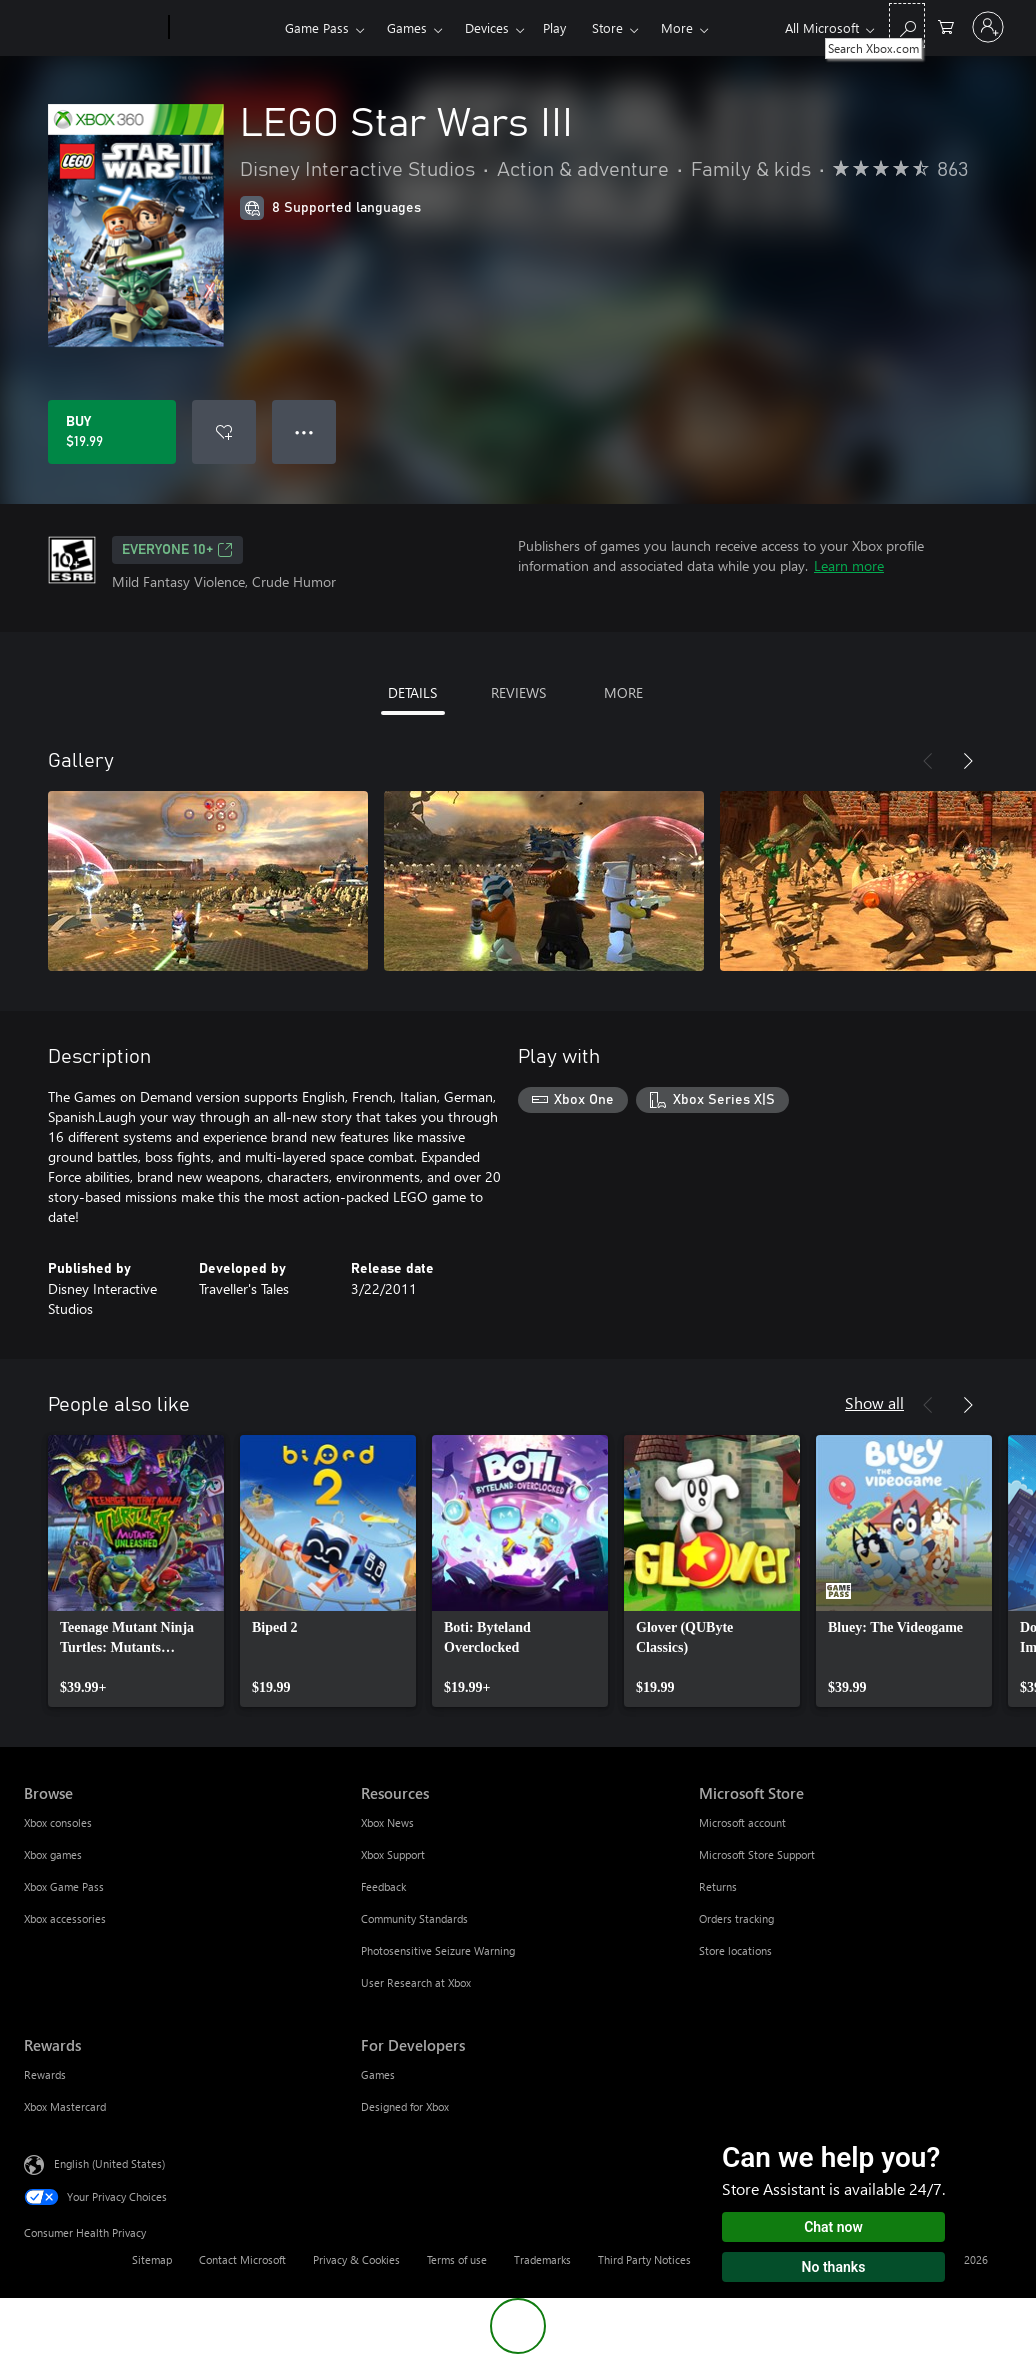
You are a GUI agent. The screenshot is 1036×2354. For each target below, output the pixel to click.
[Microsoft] (92, 28)
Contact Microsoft (242, 2259)
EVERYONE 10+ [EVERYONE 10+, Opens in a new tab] (177, 550)
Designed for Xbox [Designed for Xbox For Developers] (405, 2106)
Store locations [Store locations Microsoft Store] (735, 1950)
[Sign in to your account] (988, 27)
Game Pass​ (317, 27)
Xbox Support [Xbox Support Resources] (393, 1854)
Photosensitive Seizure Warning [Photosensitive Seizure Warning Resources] (438, 1950)
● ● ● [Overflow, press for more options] (304, 431)
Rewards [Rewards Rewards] (45, 2074)
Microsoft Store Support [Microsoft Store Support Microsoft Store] (757, 1854)
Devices (487, 27)
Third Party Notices (644, 2259)
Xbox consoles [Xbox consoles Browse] (58, 1822)
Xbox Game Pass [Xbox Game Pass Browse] (64, 1886)
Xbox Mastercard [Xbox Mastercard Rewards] (65, 2106)
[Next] (968, 761)
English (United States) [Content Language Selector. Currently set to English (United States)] (109, 2163)
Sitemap (152, 2259)
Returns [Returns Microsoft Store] (718, 1886)
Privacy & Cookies (356, 2259)
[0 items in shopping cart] (946, 25)
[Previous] (928, 761)
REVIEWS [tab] (518, 692)
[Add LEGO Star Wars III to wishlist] (224, 432)
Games (407, 27)
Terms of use (457, 2259)
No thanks (834, 2267)
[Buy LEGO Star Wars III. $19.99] (112, 432)
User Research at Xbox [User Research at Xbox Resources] (416, 1982)
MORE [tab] (623, 692)
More (677, 27)
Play (554, 27)
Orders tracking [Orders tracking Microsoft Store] (736, 1918)
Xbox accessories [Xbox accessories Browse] (65, 1918)
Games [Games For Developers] (378, 2074)
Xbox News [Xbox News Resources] (387, 1822)
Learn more (849, 565)
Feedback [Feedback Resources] (383, 1886)
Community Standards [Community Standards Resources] (414, 1918)
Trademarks (542, 2259)
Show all (874, 1402)
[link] (136, 1571)
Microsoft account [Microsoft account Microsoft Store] (742, 1822)
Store (607, 27)
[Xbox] (224, 28)
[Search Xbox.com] (907, 25)
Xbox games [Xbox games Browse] (53, 1854)
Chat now (833, 2227)
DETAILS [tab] (412, 692)
